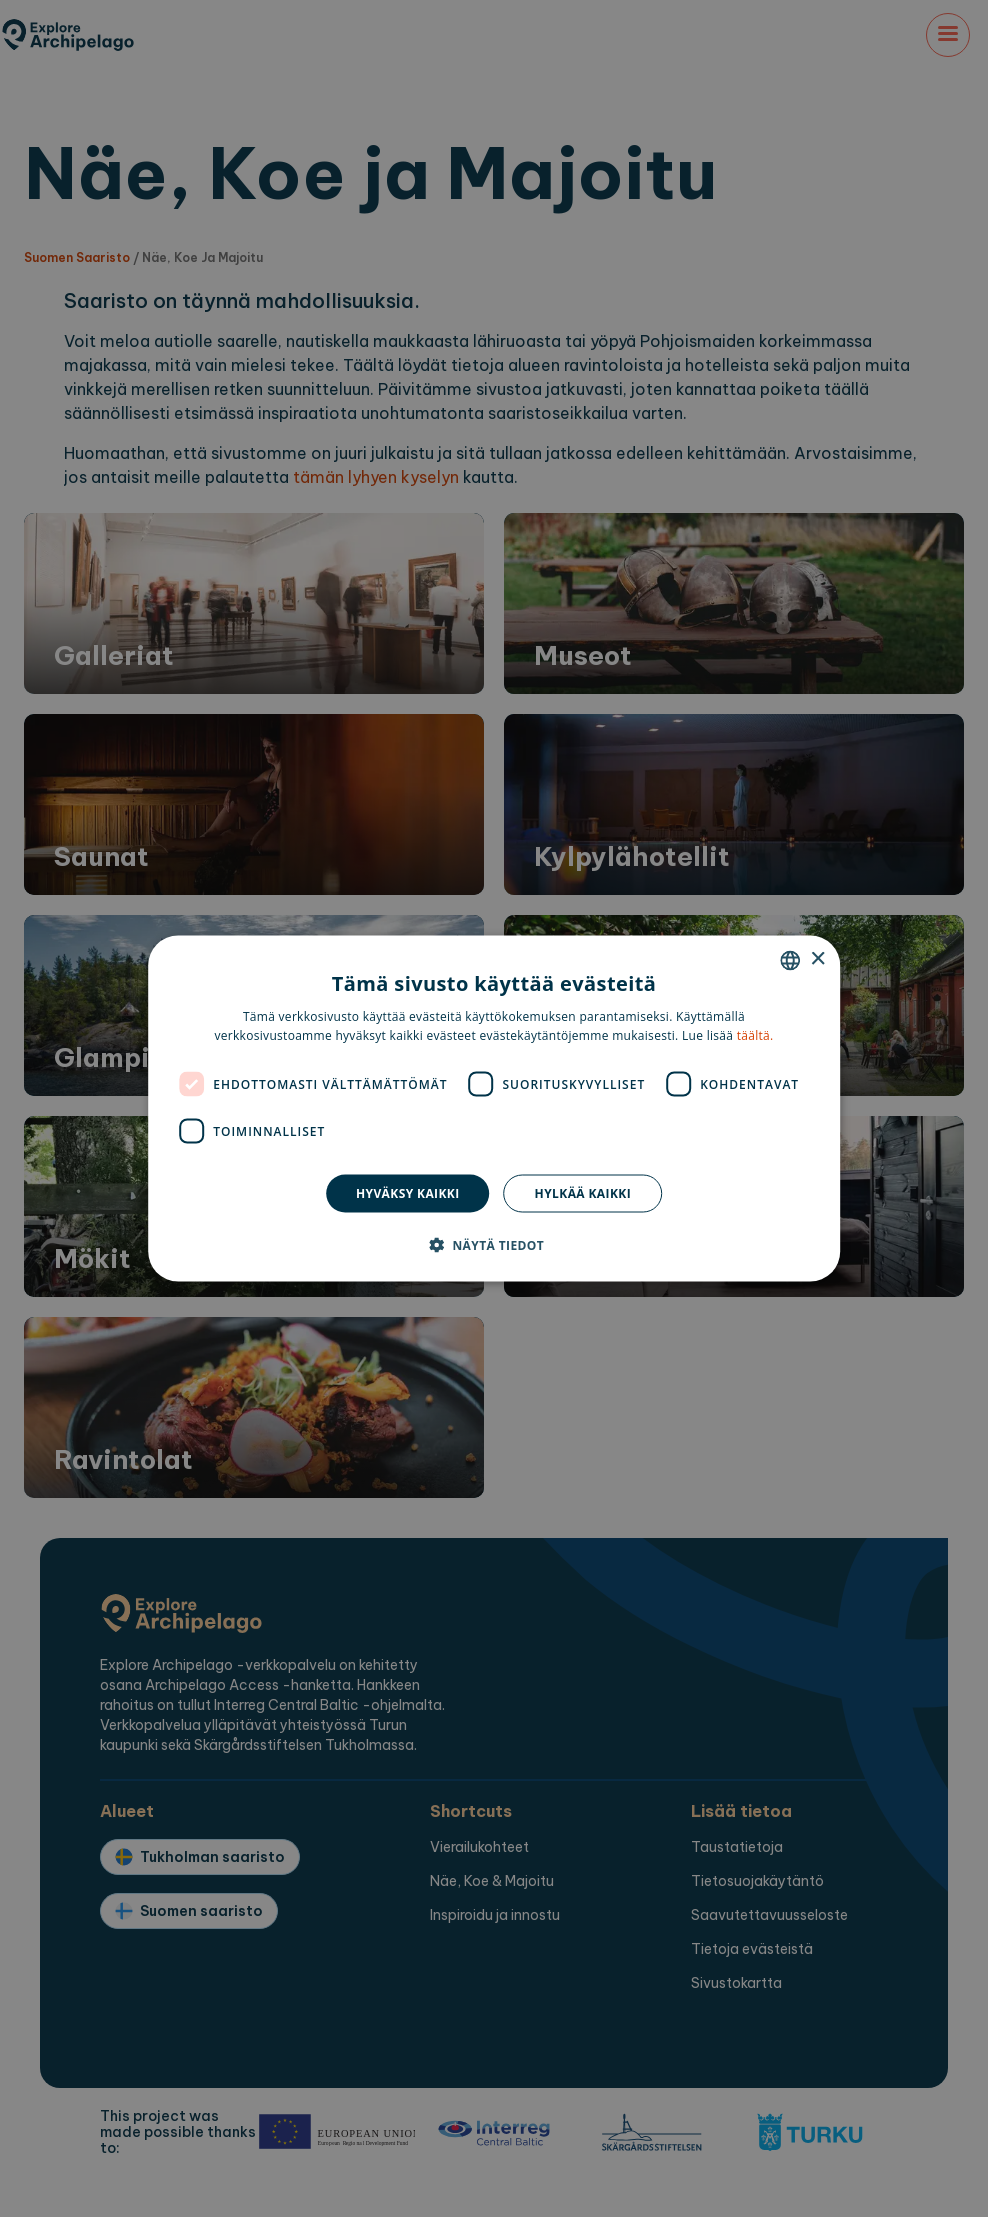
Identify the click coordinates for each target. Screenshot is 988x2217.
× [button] (817, 959)
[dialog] (494, 1108)
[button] (494, 1245)
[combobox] (790, 960)
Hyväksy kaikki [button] (408, 1193)
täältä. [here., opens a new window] (755, 1035)
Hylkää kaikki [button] (583, 1193)
